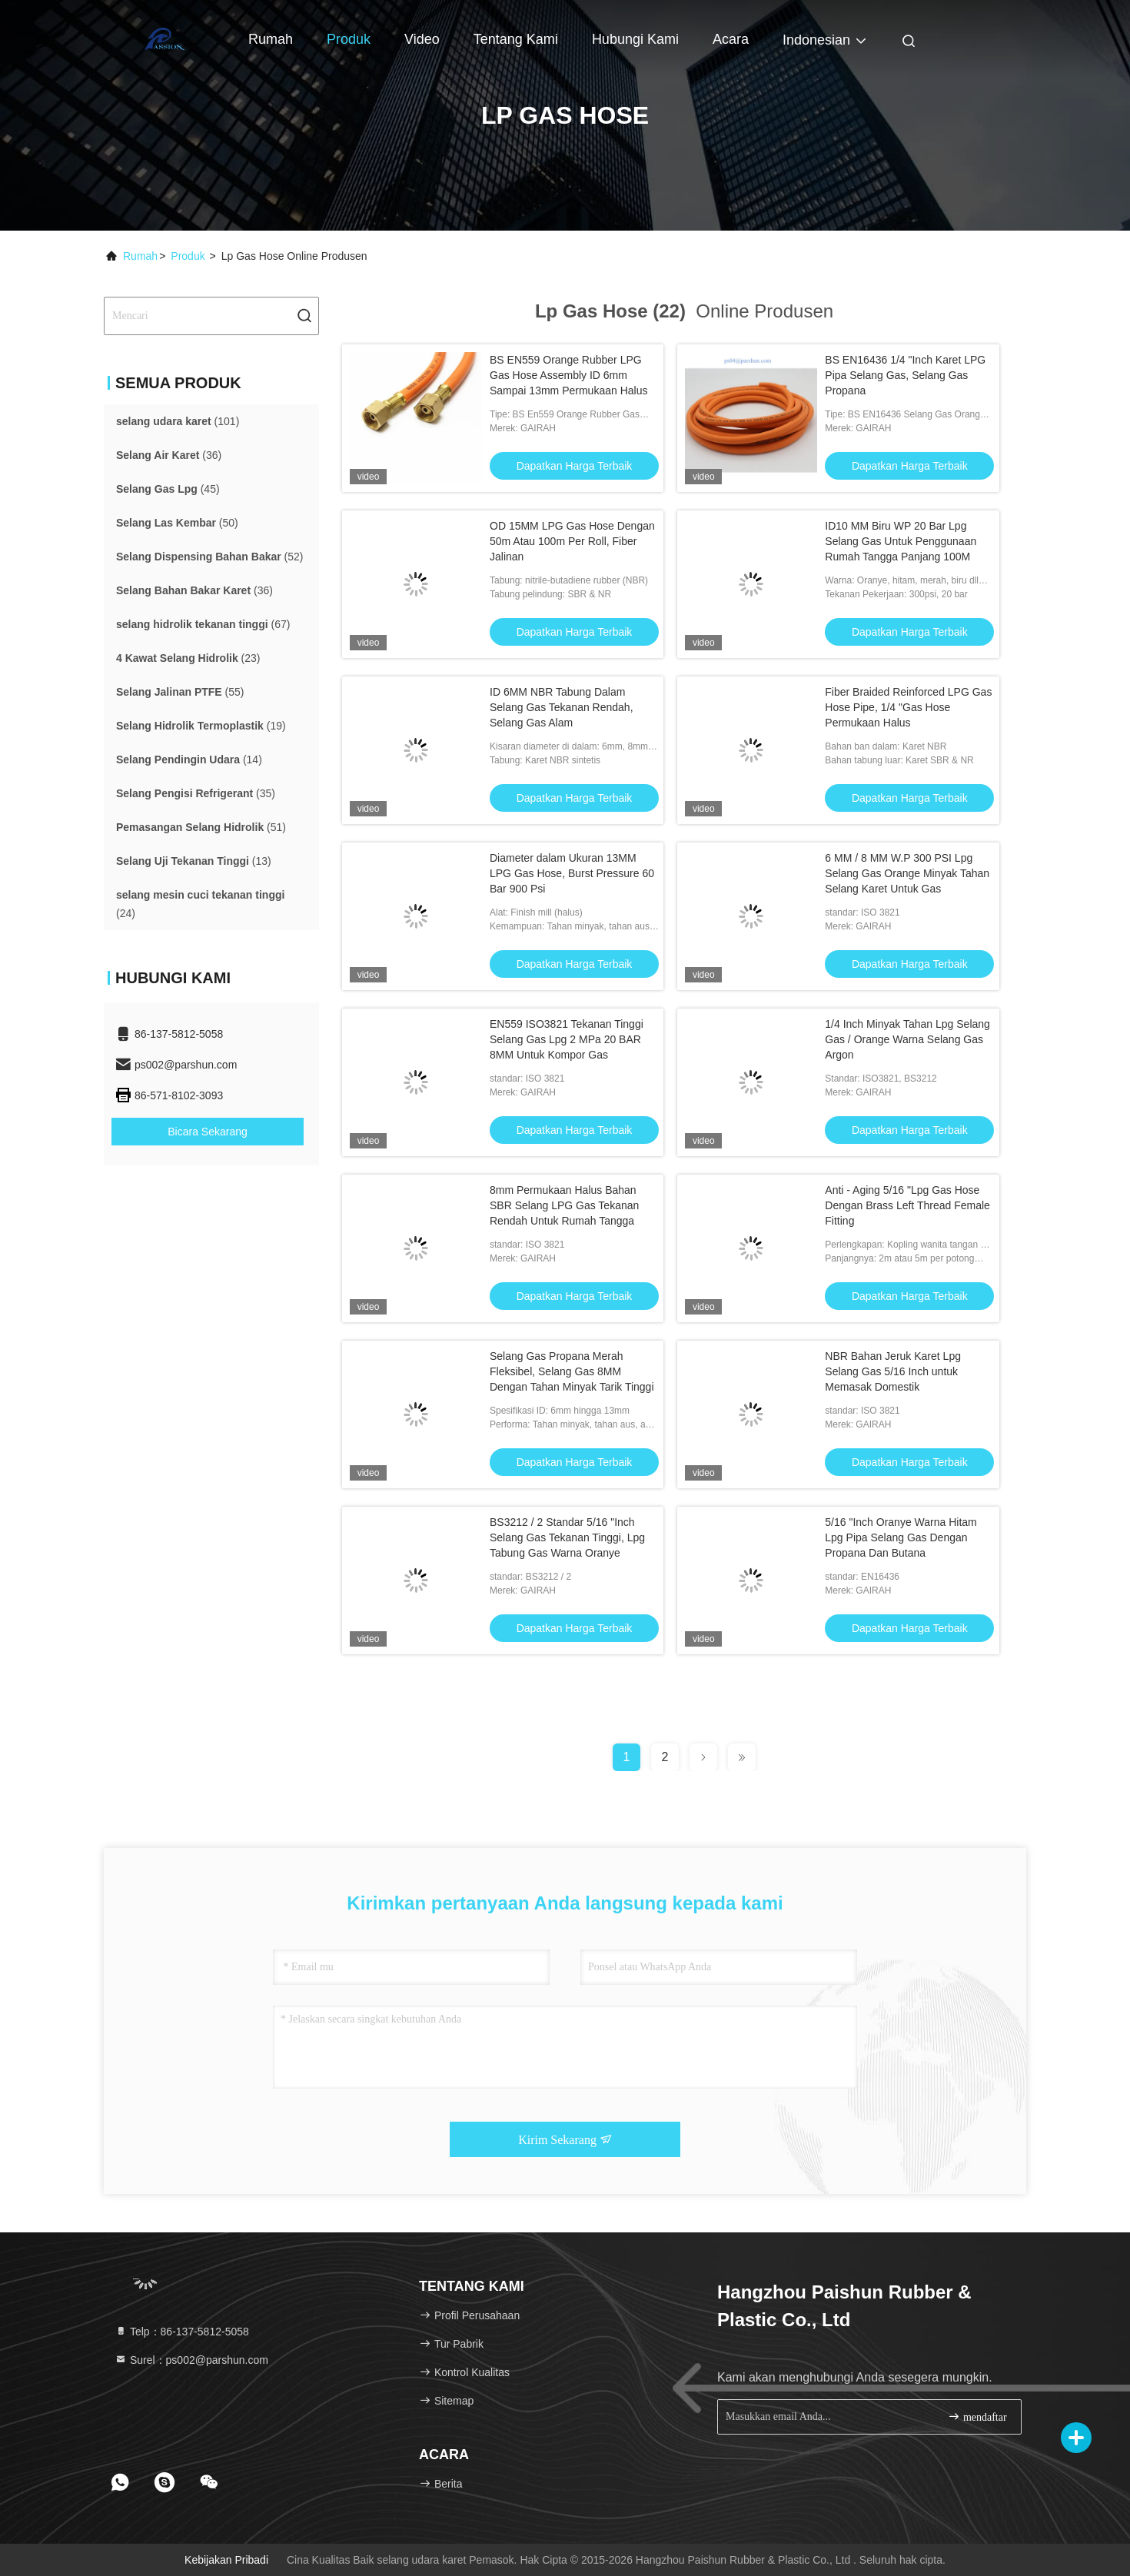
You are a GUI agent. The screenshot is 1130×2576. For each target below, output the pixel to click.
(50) (177, 523)
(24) (200, 904)
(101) (177, 421)
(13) (193, 861)
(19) (201, 726)
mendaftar (977, 2416)
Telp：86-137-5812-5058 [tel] (182, 2331)
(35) (195, 793)
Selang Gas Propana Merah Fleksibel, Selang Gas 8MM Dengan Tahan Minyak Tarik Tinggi (572, 1371)
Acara (731, 39)
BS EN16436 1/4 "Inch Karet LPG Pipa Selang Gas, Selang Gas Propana (905, 375)
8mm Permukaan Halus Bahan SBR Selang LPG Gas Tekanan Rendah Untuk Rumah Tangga (564, 1205)
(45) (168, 489)
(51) (201, 827)
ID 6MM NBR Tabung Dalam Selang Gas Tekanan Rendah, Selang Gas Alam (561, 707)
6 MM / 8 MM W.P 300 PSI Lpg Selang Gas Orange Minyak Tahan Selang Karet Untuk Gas (907, 873)
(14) (189, 759)
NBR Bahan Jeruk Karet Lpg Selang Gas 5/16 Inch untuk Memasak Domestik (893, 1371)
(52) (210, 556)
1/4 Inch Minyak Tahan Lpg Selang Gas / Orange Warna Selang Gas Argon (907, 1039)
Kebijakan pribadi (226, 2560)
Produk (349, 39)
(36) (168, 455)
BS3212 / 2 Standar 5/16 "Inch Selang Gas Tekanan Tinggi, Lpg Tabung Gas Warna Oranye (567, 1537)
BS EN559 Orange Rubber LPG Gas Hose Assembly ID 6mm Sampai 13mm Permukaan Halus (568, 375)
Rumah (270, 39)
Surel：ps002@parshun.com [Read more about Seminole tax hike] (191, 2360)
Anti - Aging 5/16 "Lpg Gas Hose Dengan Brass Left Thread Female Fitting (907, 1205)
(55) (180, 692)
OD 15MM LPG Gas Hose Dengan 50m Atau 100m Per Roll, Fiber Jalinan (572, 541)
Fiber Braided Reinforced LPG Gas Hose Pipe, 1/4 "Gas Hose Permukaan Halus (908, 707)
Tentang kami (516, 39)
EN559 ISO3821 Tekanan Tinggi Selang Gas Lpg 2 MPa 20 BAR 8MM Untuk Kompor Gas (566, 1039)
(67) (203, 624)
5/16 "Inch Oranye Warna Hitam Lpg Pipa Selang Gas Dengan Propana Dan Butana (900, 1537)
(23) (188, 658)
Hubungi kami (635, 39)
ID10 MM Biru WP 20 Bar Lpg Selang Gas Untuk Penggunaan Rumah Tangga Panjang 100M (900, 541)
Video (422, 39)
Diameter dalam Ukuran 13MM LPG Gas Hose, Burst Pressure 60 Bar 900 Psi (572, 873)
